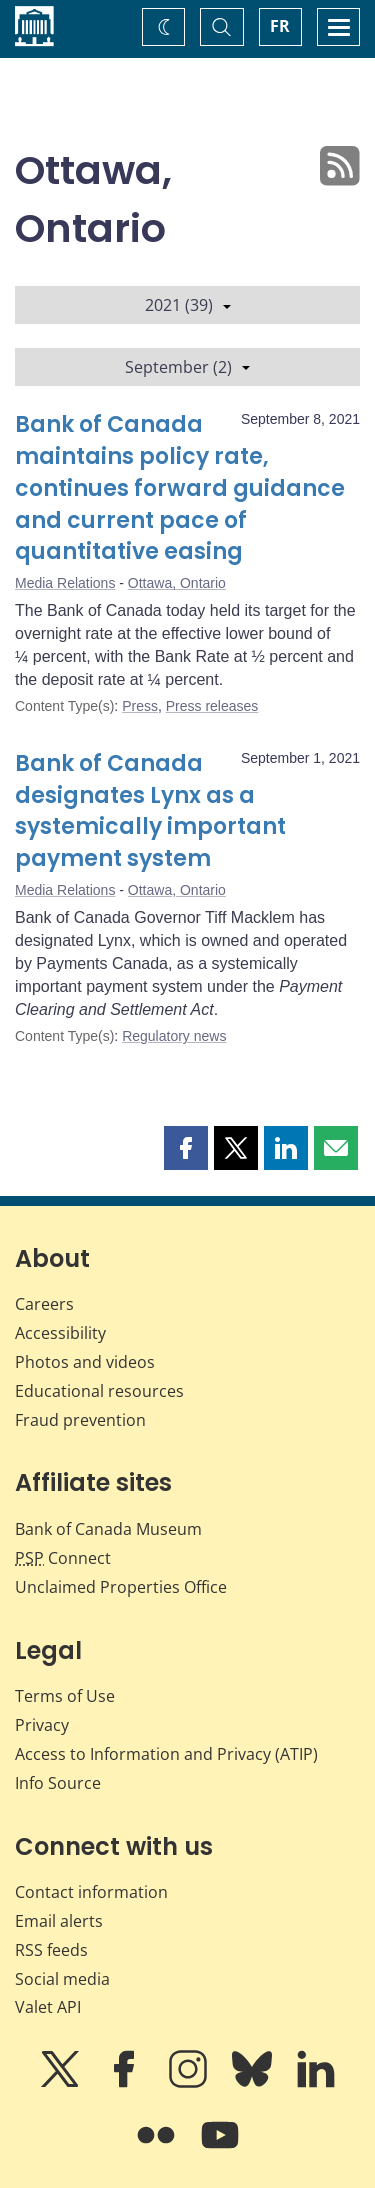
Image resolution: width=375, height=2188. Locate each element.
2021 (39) (188, 305)
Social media (62, 1979)
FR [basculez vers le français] (280, 26)
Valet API (48, 2007)
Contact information (91, 1892)
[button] (186, 1148)
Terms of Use (65, 1696)
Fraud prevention (80, 1420)
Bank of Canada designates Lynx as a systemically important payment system (150, 811)
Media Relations (65, 583)
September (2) (187, 367)
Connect (63, 1558)
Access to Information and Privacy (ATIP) (166, 1754)
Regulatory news (174, 1036)
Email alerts (59, 1921)
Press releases (212, 706)
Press (140, 706)
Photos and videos (85, 1362)
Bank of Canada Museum (108, 1529)
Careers (44, 1304)
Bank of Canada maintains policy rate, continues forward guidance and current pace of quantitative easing (180, 488)
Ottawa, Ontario (177, 583)
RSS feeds (51, 1950)
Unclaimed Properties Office (121, 1587)
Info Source (58, 1783)
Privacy (42, 1725)
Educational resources (99, 1391)
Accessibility (60, 1333)
